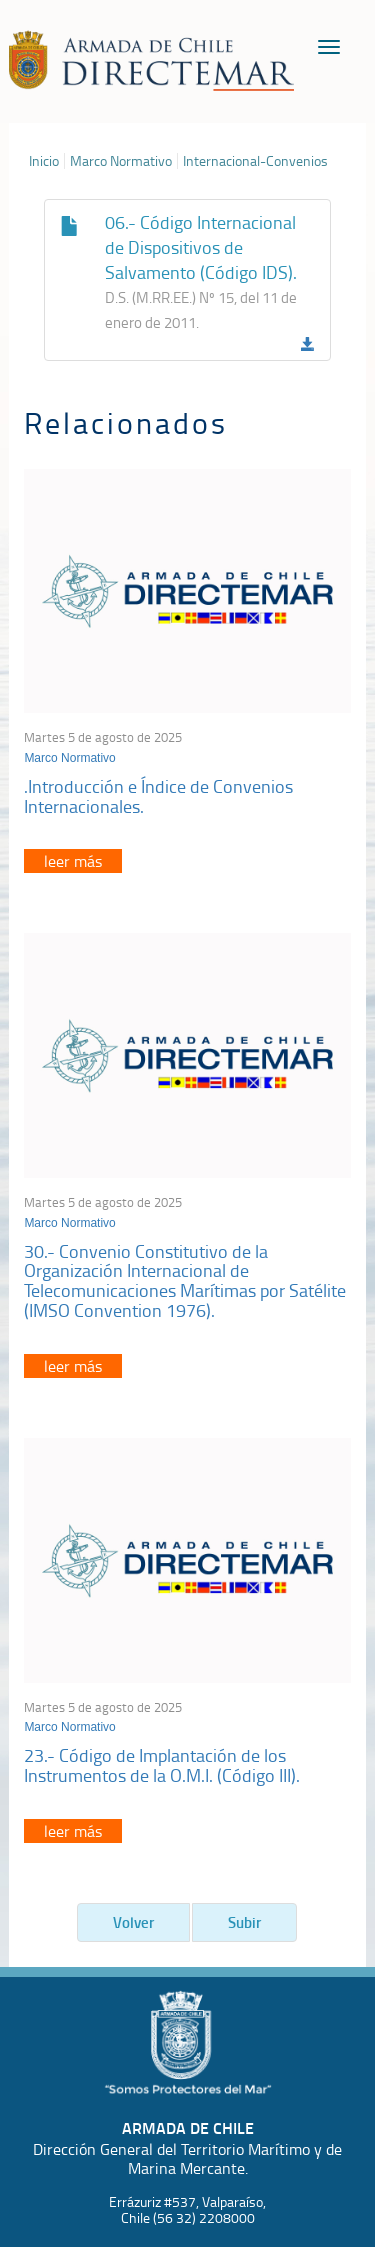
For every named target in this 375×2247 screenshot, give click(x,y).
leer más (73, 861)
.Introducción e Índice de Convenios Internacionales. (158, 796)
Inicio (44, 161)
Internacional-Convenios (255, 161)
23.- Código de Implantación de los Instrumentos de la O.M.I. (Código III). (162, 1765)
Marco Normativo (121, 161)
